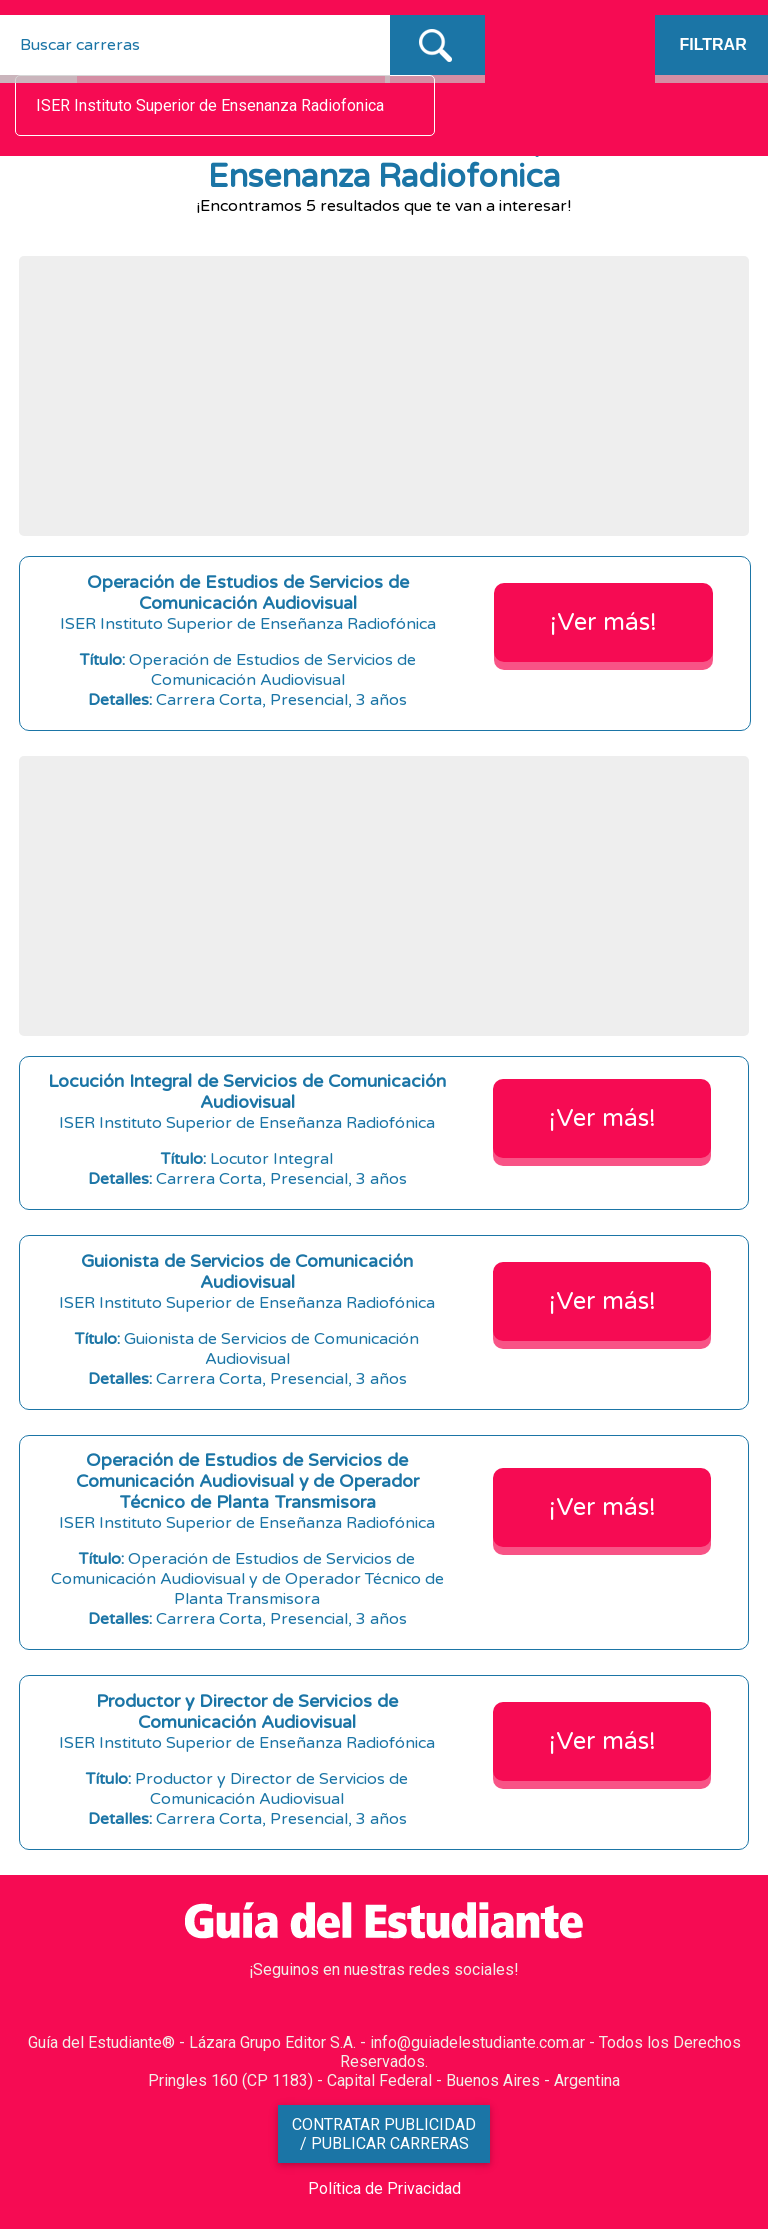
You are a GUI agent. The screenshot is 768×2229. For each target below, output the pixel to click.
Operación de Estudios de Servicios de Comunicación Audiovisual (248, 593)
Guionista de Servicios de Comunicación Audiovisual (247, 1272)
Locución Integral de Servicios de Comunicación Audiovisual (247, 1092)
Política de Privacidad (384, 2188)
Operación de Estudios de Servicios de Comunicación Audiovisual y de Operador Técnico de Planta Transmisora (247, 1481)
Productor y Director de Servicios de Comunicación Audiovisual (247, 1712)
